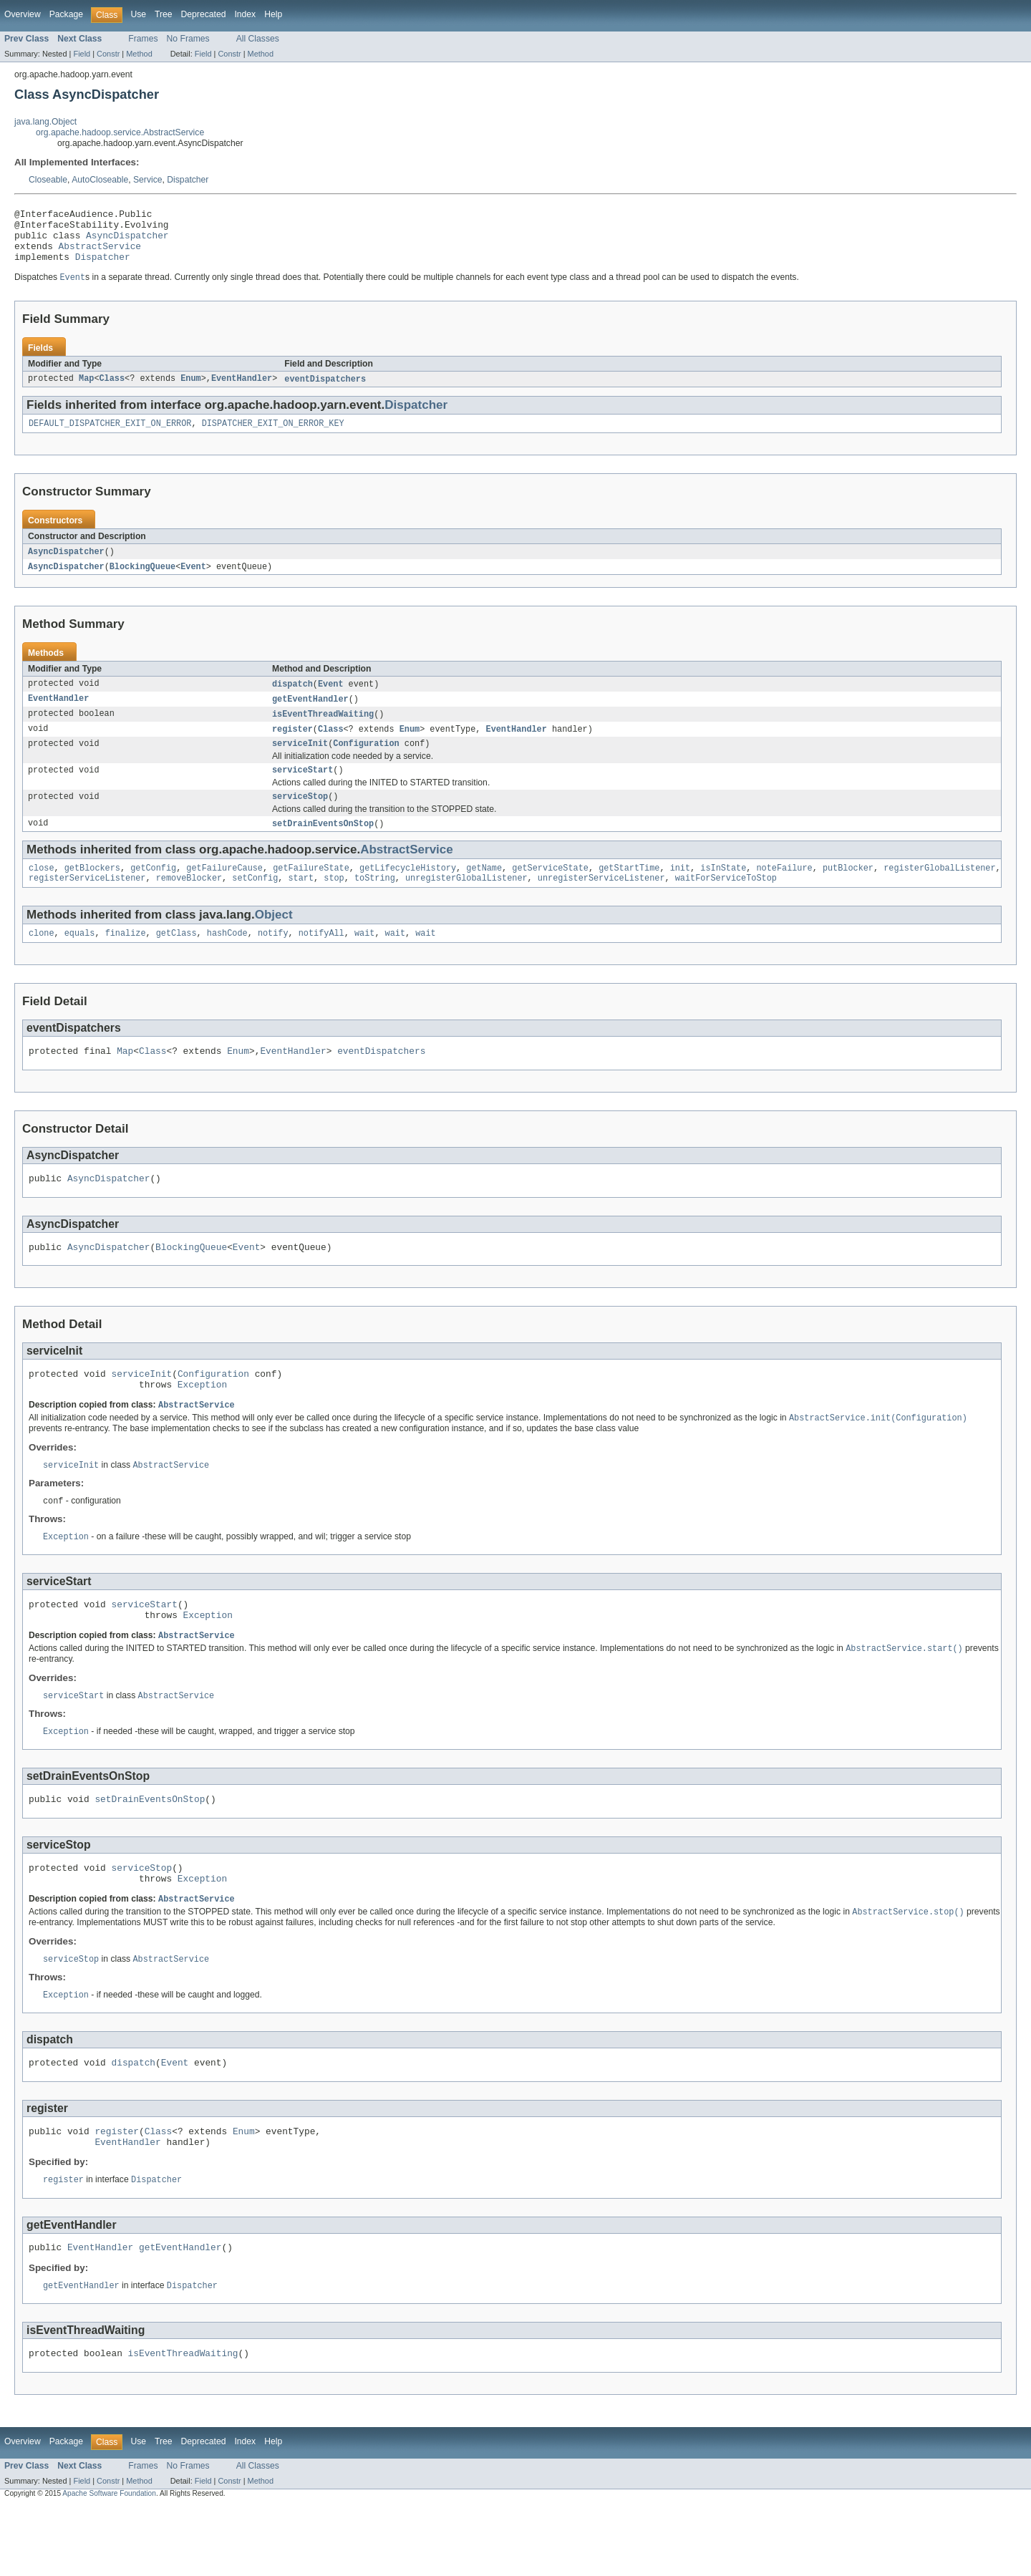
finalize (125, 960)
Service (148, 180)
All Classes (257, 39)
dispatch (292, 699)
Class (112, 391)
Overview (22, 14)
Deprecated (203, 14)
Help (273, 14)
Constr (108, 53)
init (679, 892)
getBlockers (92, 892)
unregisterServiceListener (601, 903)
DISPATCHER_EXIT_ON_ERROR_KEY (273, 436)
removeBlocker (189, 903)
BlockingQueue (142, 581)
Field (81, 53)
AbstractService (100, 254)
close (41, 892)
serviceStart (302, 790)
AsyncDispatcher (127, 241)
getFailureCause (224, 892)
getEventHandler (310, 715)
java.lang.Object (45, 122)
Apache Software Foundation (109, 2563)
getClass (176, 960)
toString (374, 903)
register (292, 746)
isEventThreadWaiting (323, 731)
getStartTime (629, 892)
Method (139, 53)
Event (193, 581)
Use (138, 14)
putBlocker (848, 892)
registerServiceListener (87, 903)
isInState (723, 892)
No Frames (188, 39)
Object (274, 940)
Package (66, 14)
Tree (164, 14)
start (301, 903)
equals (79, 960)
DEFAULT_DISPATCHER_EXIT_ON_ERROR (110, 436)
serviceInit (300, 762)
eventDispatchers (325, 391)
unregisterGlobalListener (466, 903)
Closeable (48, 180)
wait (364, 960)
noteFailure (784, 892)
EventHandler (241, 391)
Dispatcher (187, 180)
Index (245, 14)
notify (273, 960)
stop (334, 903)
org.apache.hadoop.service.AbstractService (120, 132)
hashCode (227, 960)
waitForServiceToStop (726, 903)
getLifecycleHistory (407, 892)
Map (86, 391)
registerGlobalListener (939, 892)
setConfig (255, 903)
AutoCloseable (100, 180)
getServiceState (550, 892)
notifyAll (321, 960)
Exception (202, 1421)
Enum (190, 391)
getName (484, 892)
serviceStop (300, 818)
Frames (143, 39)
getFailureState (311, 892)
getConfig (153, 892)
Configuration (366, 762)
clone (41, 960)
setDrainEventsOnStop (323, 846)
